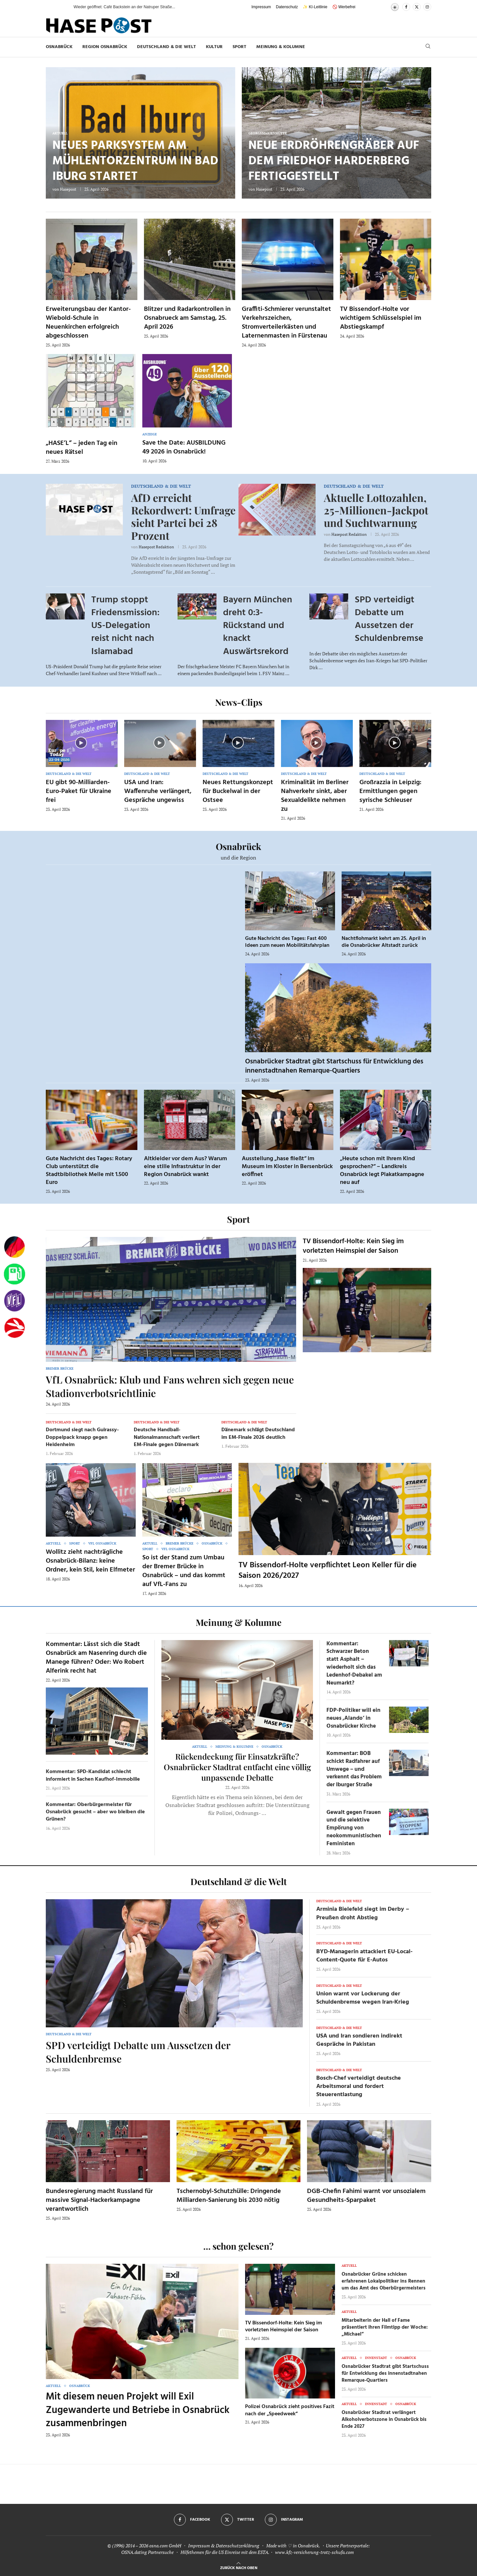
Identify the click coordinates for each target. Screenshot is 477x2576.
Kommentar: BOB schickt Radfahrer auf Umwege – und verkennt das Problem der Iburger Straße (354, 1769)
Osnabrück (59, 47)
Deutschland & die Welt (166, 47)
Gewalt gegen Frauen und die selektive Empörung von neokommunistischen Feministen (353, 1828)
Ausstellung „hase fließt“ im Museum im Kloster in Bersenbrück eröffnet (287, 1167)
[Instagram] (427, 7)
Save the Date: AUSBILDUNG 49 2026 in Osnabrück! (184, 447)
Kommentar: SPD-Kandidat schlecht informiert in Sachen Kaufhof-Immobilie (93, 1775)
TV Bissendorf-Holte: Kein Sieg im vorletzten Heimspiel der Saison (353, 1246)
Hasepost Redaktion (156, 546)
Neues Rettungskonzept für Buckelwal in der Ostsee (238, 791)
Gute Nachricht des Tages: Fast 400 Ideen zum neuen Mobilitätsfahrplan (287, 942)
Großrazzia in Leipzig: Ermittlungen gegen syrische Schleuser (390, 791)
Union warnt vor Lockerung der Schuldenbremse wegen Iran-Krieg (362, 1998)
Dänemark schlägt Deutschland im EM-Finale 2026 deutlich (258, 1433)
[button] (62, 7)
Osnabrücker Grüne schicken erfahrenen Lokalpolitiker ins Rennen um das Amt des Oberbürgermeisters (384, 2281)
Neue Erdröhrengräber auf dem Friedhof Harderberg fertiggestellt (333, 161)
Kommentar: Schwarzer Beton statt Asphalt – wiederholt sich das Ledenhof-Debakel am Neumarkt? (354, 1663)
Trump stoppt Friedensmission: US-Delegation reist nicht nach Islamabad (125, 625)
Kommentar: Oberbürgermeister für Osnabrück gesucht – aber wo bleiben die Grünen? (95, 1812)
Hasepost (68, 189)
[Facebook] (406, 7)
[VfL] (14, 1301)
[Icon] (81, 743)
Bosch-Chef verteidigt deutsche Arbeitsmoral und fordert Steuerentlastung (358, 2086)
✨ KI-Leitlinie (315, 7)
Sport (239, 47)
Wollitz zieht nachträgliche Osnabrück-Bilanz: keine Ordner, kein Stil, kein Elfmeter (90, 1561)
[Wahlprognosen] (14, 1247)
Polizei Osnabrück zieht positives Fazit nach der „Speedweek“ (289, 2410)
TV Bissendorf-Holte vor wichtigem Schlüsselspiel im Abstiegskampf (380, 318)
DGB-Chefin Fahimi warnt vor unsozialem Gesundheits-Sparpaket (366, 2196)
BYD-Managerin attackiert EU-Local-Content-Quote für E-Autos (364, 1956)
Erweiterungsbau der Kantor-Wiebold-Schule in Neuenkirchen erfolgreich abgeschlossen (88, 322)
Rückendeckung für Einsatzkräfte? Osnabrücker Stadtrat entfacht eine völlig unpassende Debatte (237, 1767)
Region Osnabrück (104, 47)
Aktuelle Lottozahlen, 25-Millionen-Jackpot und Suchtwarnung (376, 510)
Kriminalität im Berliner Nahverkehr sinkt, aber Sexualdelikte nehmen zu (315, 795)
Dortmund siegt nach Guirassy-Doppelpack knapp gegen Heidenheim (82, 1437)
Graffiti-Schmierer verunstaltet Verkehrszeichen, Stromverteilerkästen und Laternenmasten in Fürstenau (286, 322)
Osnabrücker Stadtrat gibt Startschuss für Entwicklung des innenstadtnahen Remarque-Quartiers (334, 1066)
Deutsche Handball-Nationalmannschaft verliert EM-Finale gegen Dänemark (167, 1437)
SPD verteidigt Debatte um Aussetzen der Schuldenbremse (389, 619)
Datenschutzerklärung (237, 2545)
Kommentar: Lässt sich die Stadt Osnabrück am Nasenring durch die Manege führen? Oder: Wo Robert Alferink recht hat (96, 1657)
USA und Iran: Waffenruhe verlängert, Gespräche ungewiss (157, 791)
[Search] (428, 47)
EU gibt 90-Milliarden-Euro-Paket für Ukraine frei (78, 791)
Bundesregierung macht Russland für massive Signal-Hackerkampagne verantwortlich (99, 2200)
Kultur (214, 47)
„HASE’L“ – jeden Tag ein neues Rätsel (81, 447)
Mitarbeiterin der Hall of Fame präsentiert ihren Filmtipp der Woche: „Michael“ (385, 2327)
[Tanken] (14, 1274)
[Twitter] (417, 7)
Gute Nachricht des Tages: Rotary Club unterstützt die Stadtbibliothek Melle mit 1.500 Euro (89, 1171)
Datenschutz (287, 7)
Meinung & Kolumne (280, 47)
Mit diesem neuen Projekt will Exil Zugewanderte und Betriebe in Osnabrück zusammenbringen (138, 2410)
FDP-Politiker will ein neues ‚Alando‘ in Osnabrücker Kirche (353, 1718)
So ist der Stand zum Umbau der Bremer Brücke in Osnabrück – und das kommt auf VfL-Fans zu (183, 1571)
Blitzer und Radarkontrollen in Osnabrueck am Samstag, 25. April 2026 (187, 318)
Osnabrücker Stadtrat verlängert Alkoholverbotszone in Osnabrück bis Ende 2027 (384, 2419)
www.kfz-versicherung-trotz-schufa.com (314, 2552)
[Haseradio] (14, 1328)
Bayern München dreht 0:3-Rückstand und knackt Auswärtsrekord (257, 625)
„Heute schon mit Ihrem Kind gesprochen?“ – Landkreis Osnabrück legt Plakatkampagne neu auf (382, 1171)
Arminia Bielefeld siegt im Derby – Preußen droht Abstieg (362, 1913)
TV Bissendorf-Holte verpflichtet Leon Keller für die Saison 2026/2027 (327, 1570)
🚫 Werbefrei (343, 7)
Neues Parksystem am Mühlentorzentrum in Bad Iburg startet (135, 161)
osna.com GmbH (165, 2545)
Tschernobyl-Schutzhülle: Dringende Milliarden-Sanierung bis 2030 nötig (229, 2196)
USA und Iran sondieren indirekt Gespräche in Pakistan (359, 2040)
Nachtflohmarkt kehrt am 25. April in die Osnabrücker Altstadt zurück (384, 942)
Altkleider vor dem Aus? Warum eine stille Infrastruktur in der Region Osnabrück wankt (185, 1167)
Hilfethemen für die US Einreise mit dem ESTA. (225, 2552)
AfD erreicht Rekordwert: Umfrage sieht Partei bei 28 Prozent (183, 516)
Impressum (261, 7)
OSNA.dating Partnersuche (147, 2552)
